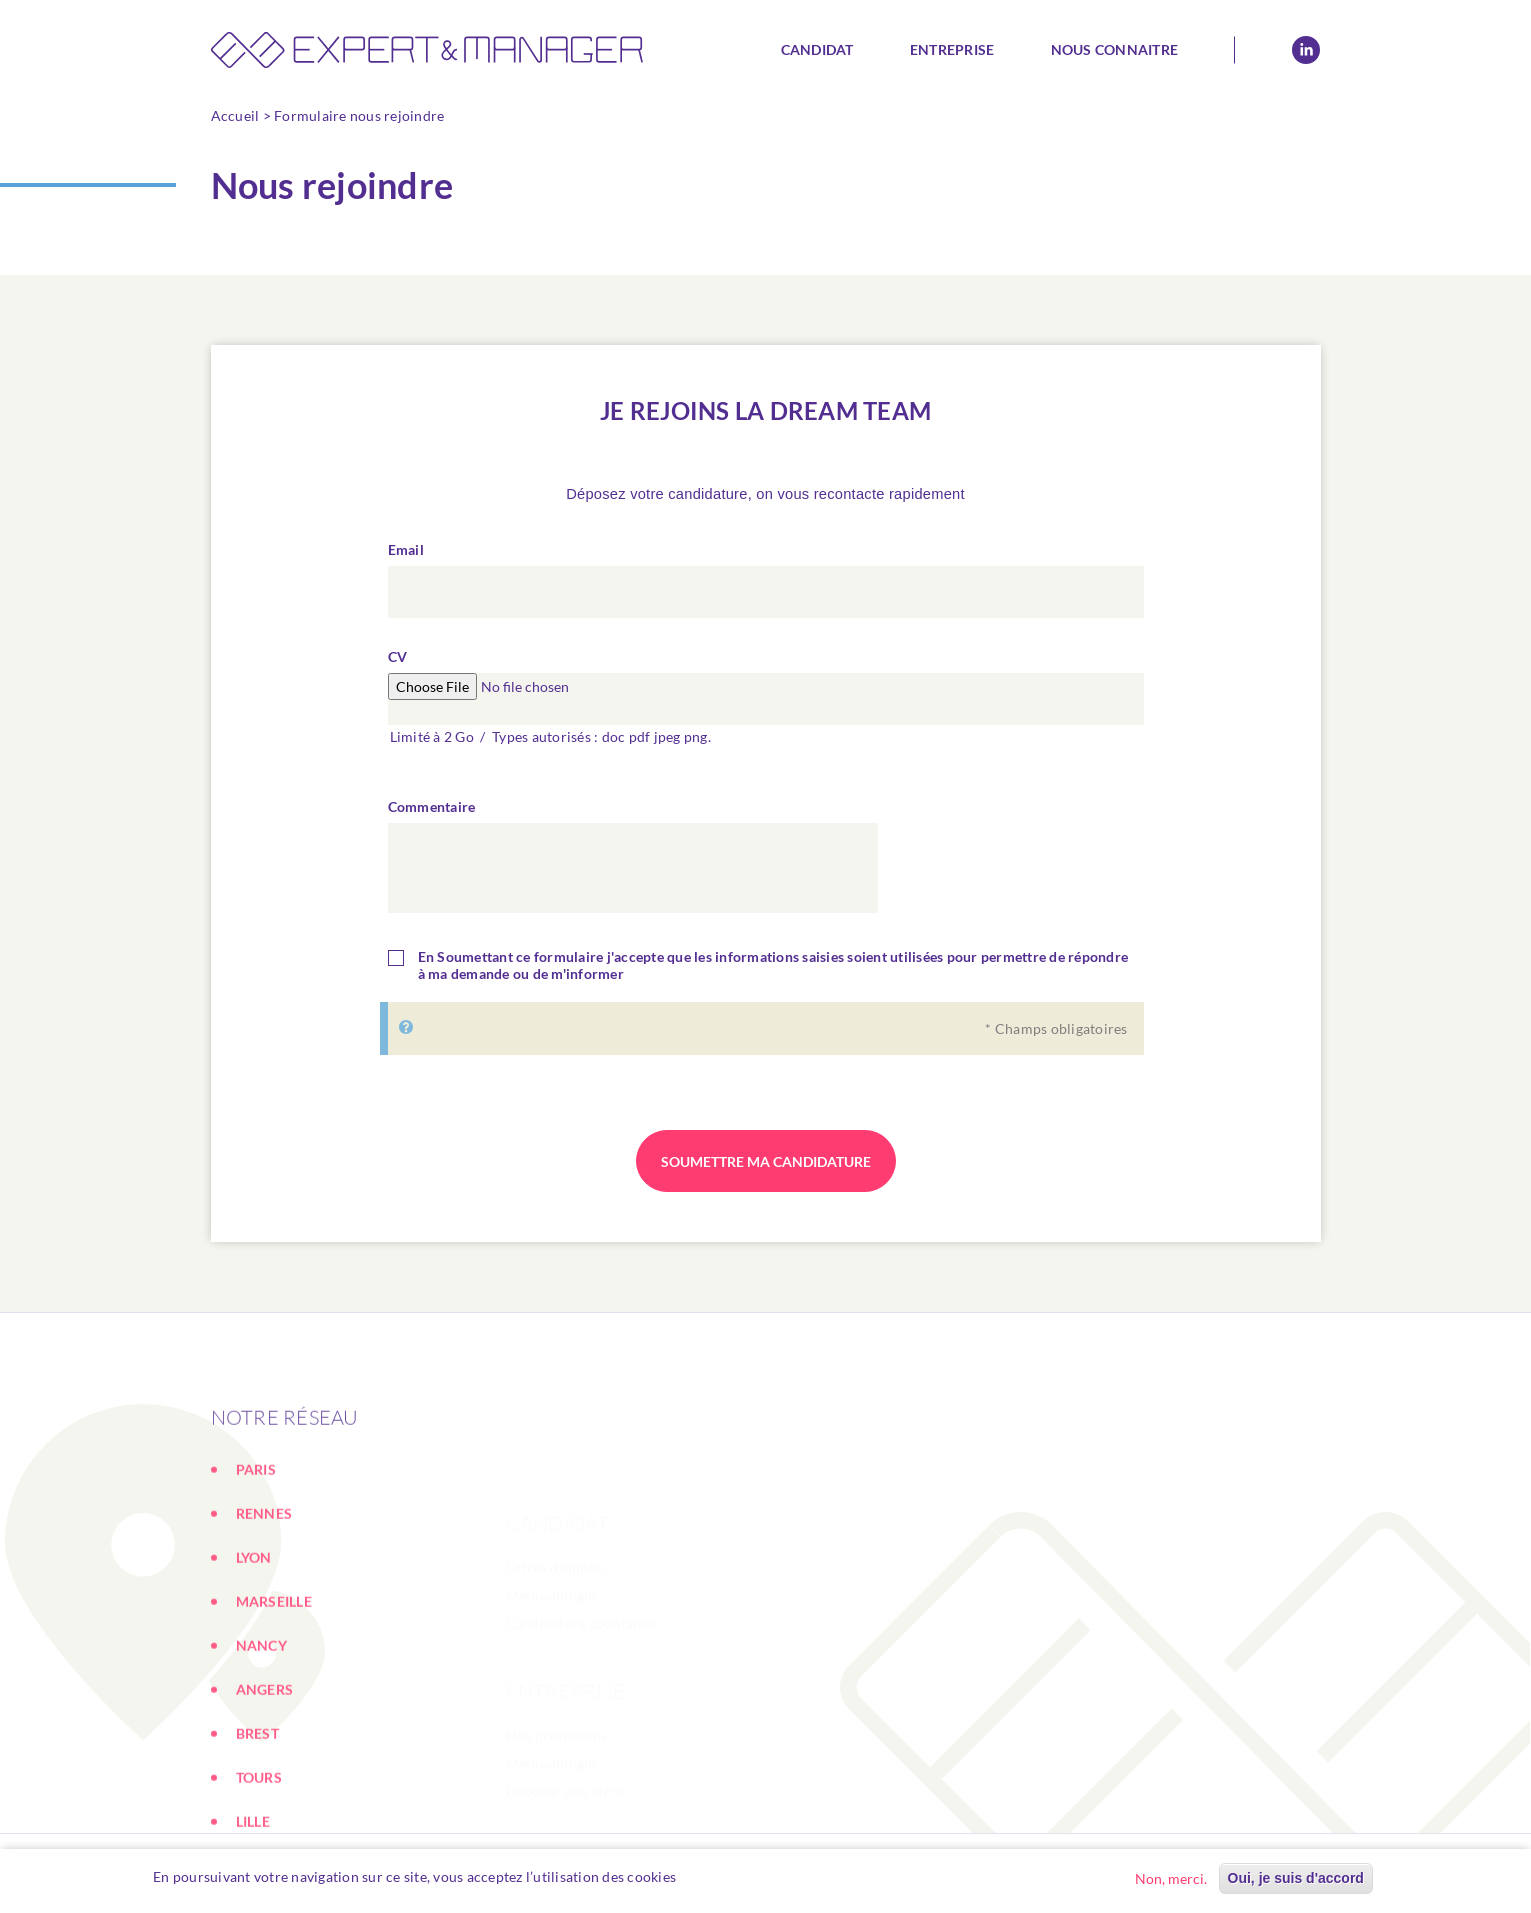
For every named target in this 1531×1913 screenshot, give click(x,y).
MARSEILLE (274, 1692)
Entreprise (952, 49)
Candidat (817, 49)
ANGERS (265, 1780)
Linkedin (1306, 50)
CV (398, 662)
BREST (257, 1824)
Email (406, 555)
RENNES (264, 1604)
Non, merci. (1171, 1879)
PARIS (256, 1560)
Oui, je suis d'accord (1296, 1879)
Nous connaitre (1115, 49)
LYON (254, 1648)
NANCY (261, 1736)
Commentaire (432, 812)
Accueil (235, 115)
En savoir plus (732, 1877)
